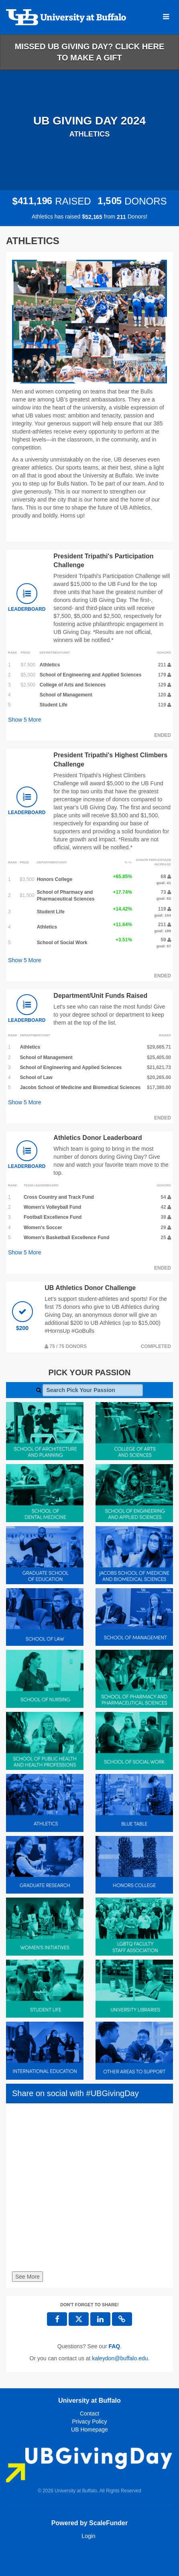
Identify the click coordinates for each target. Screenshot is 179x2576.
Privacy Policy (89, 2421)
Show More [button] (24, 719)
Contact (89, 2413)
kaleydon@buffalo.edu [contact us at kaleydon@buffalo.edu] (120, 2358)
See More (27, 2276)
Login (88, 2536)
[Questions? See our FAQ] (114, 2346)
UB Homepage (89, 2429)
